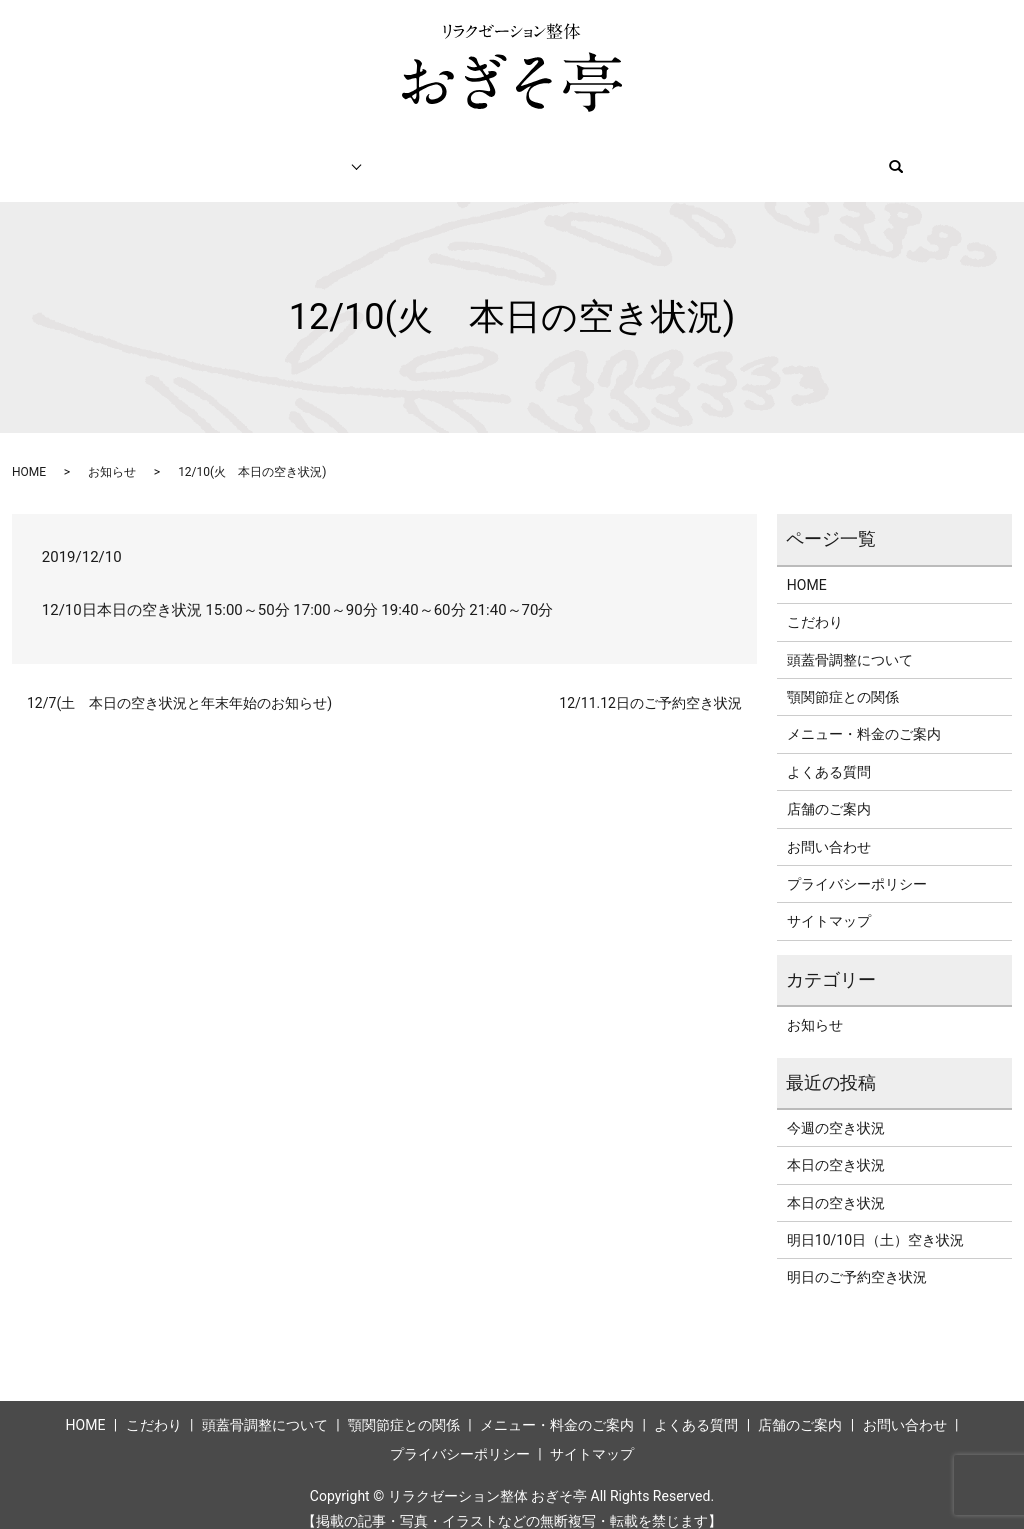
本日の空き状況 (836, 1146)
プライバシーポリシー (857, 865)
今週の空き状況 (836, 1109)
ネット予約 (622, 156)
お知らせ (112, 453)
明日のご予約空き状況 (857, 1258)
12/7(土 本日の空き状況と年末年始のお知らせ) (179, 684)
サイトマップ (829, 902)
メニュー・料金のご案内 (468, 156)
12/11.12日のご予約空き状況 (650, 684)
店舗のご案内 (741, 156)
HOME (93, 156)
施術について (295, 156)
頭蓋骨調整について (850, 641)
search (961, 157)
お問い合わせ (867, 156)
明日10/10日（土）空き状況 (875, 1221)
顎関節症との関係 (843, 678)
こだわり (183, 156)
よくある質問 (829, 753)
